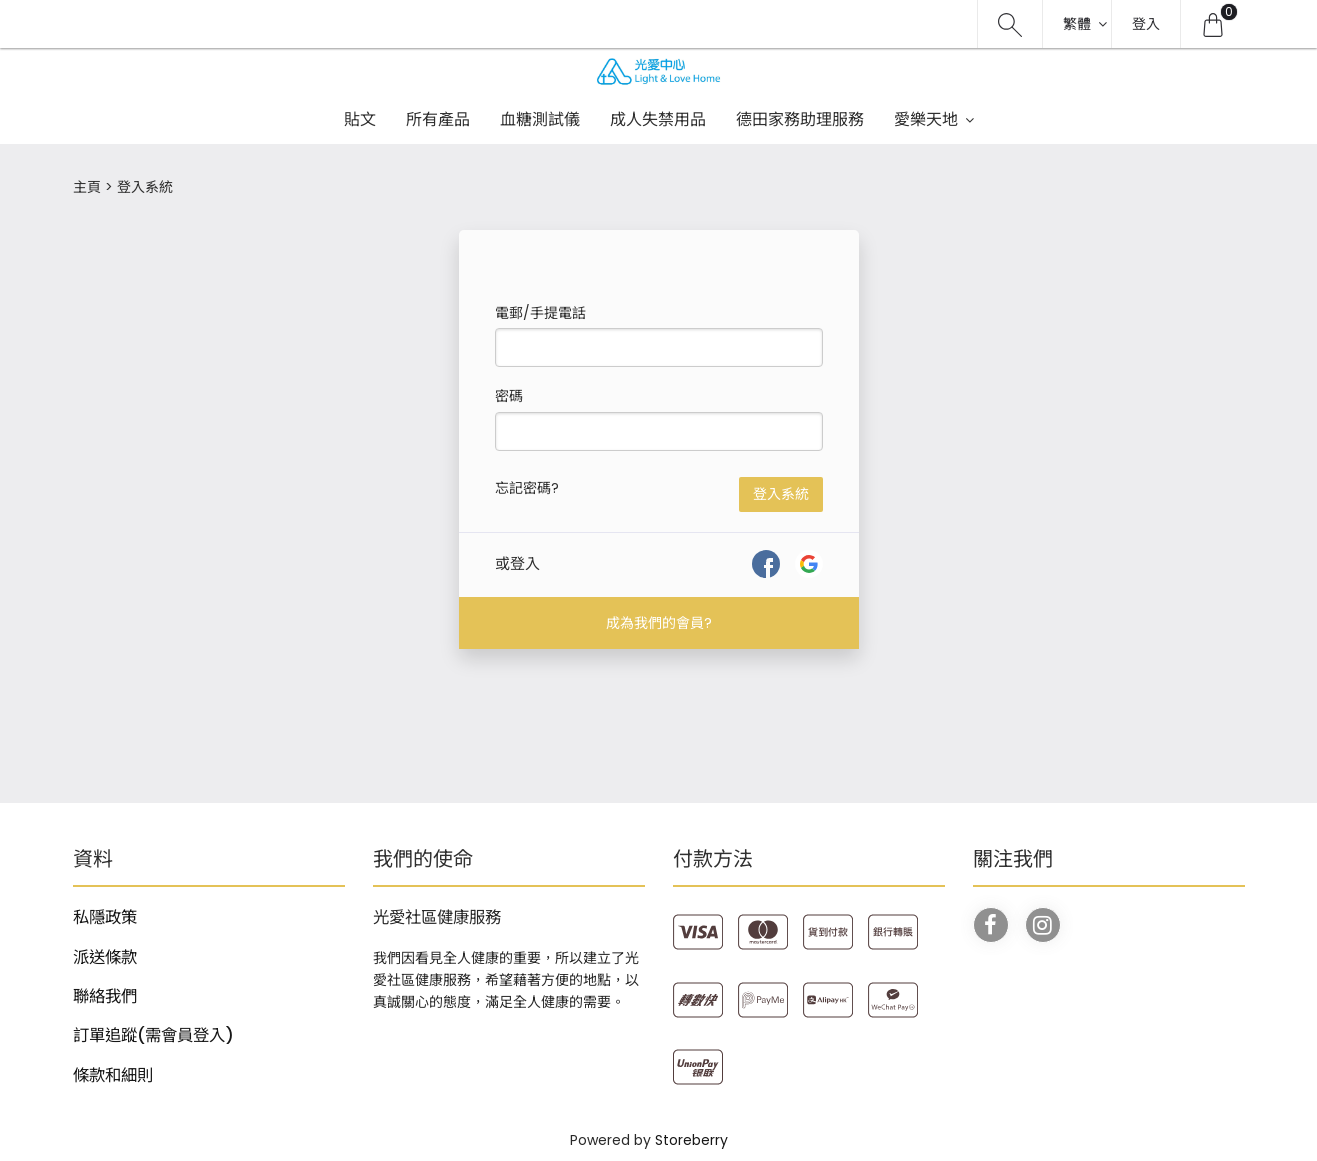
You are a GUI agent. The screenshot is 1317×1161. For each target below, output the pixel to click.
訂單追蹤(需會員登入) (153, 1035)
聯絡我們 (105, 996)
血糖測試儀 (540, 119)
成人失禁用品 (658, 119)
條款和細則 (113, 1075)
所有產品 (438, 119)
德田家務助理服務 (800, 119)
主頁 (87, 187)
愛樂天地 (926, 119)
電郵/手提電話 (540, 313)
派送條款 (105, 957)
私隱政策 (105, 917)
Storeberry (691, 1140)
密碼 (509, 396)
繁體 (1077, 24)
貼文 (360, 119)
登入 (1146, 24)
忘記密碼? (527, 488)
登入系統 (781, 494)
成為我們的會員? (659, 623)
